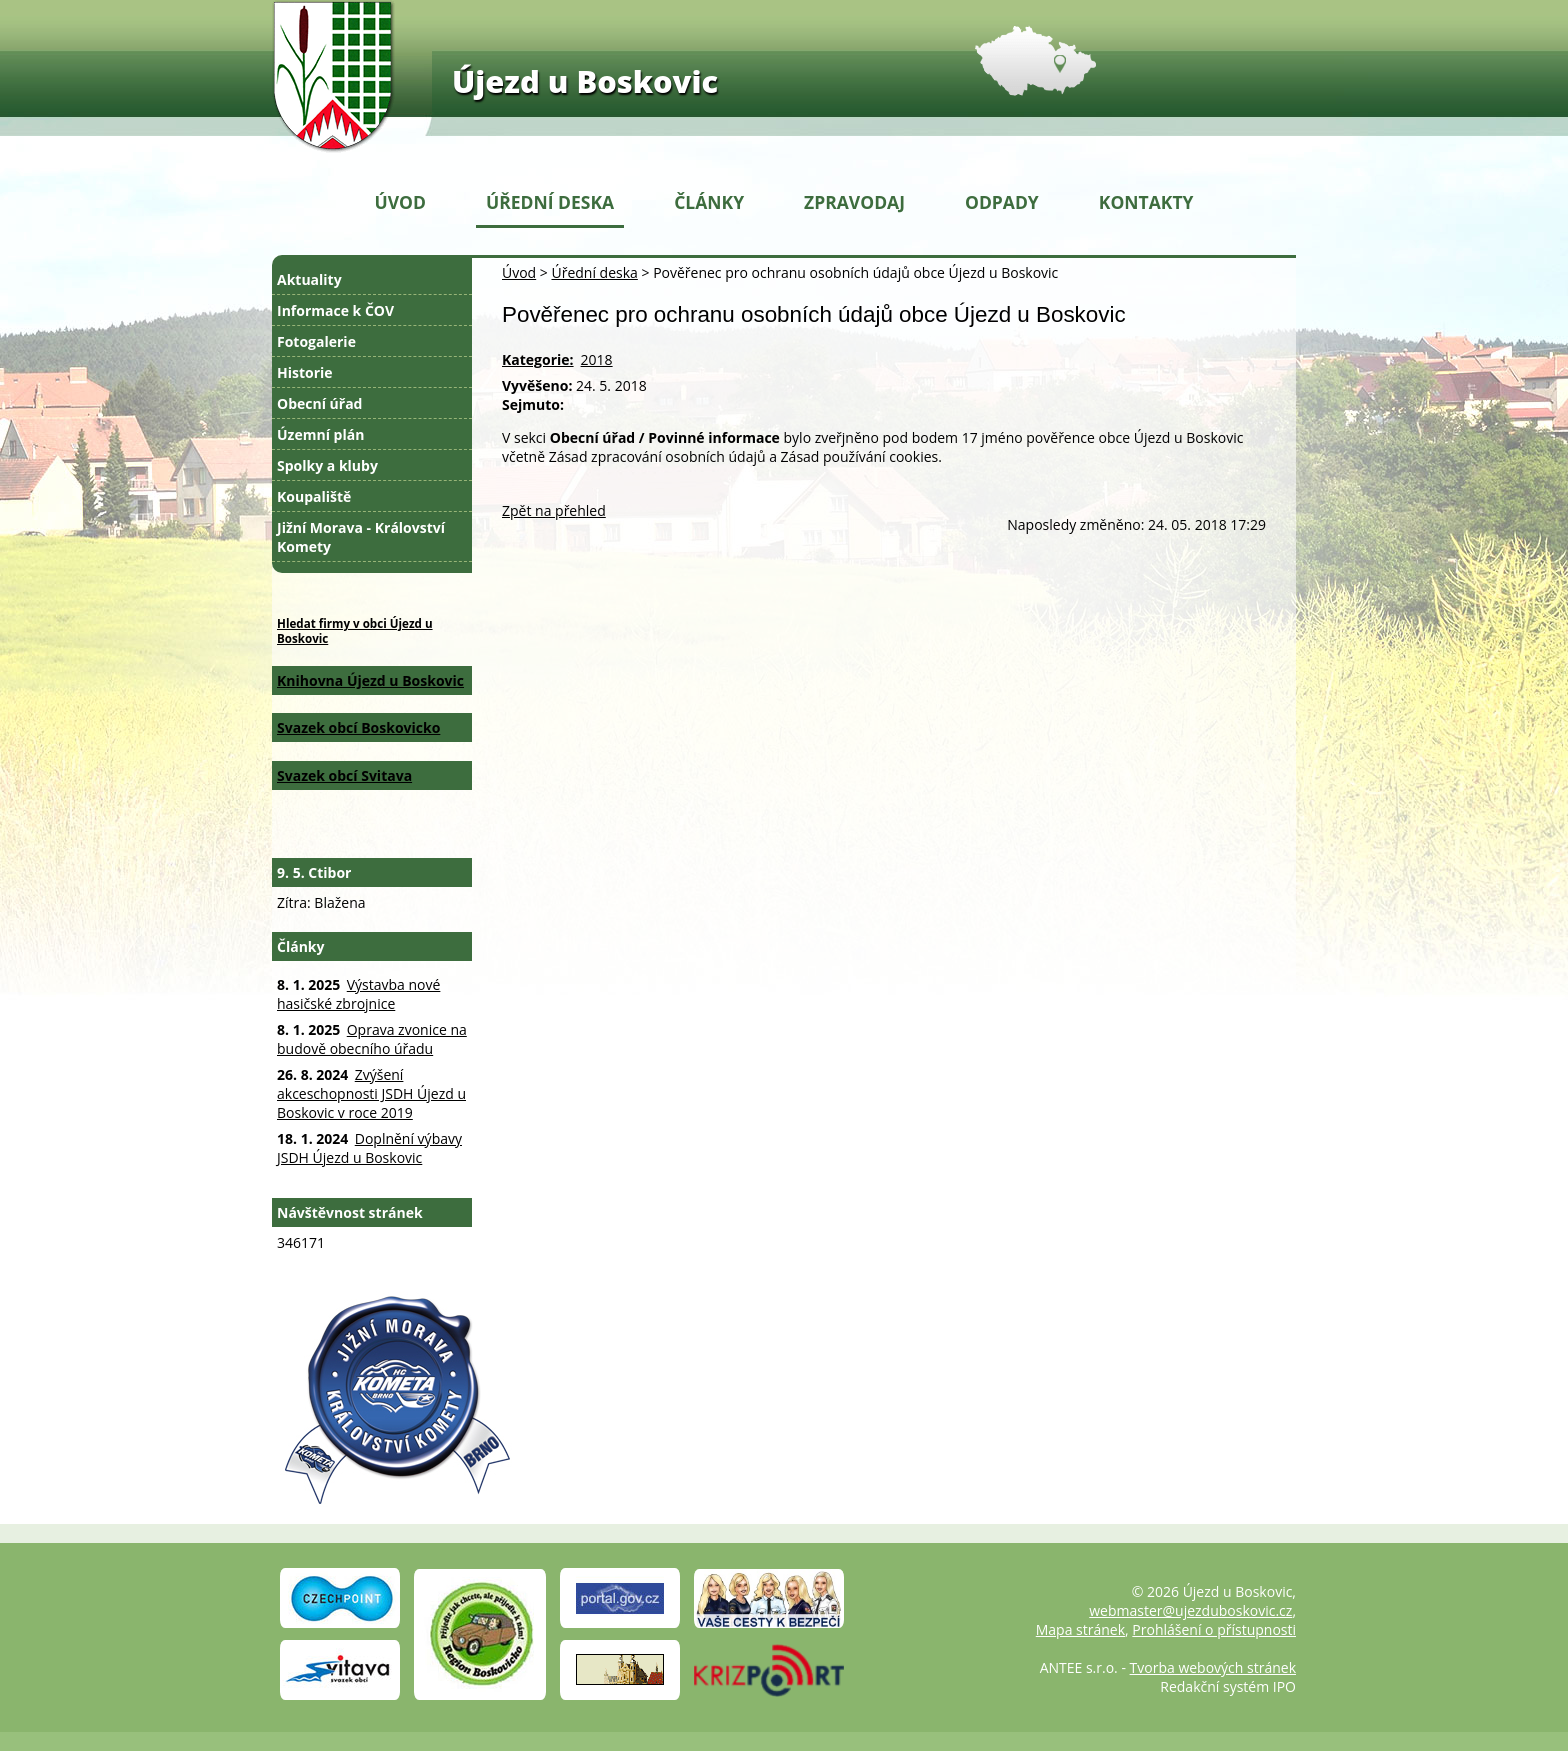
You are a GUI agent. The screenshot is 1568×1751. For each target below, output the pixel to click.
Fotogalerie (316, 341)
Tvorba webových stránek (1213, 1667)
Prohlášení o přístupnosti (1214, 1629)
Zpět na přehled (554, 510)
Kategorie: (538, 359)
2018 (597, 359)
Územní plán (320, 434)
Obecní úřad (319, 403)
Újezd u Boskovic (585, 81)
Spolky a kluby (327, 465)
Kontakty (1146, 202)
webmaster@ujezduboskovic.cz (1190, 1610)
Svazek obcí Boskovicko (358, 727)
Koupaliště (314, 496)
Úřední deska (550, 202)
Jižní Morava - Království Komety (361, 537)
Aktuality (309, 279)
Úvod (400, 202)
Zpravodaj (854, 202)
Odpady (1002, 202)
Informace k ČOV (335, 310)
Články (709, 202)
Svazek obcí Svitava (344, 775)
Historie (305, 372)
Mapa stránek (1080, 1629)
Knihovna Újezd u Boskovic (370, 680)
